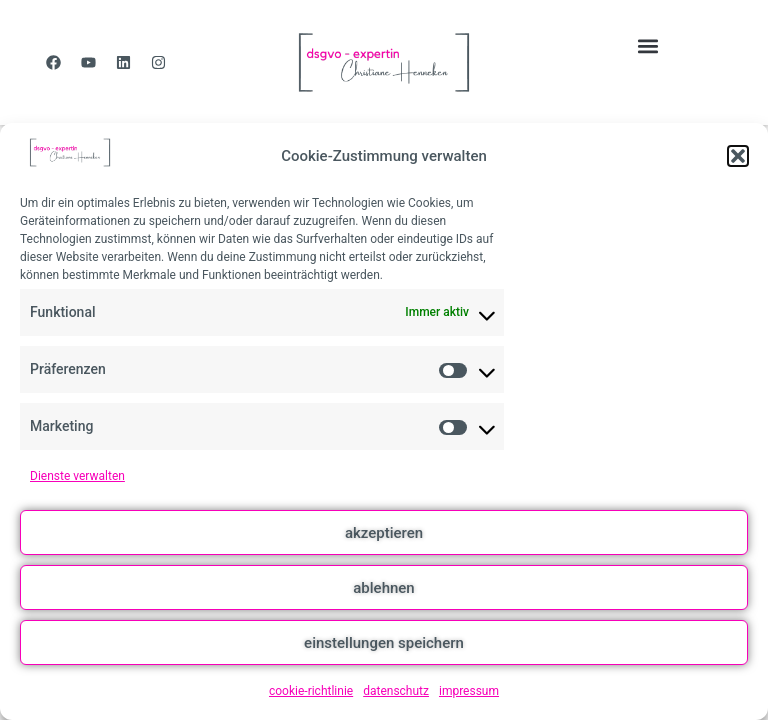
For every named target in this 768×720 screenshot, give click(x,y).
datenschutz (396, 691)
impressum (469, 691)
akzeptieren (384, 533)
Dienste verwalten (77, 476)
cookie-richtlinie (311, 691)
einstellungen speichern (384, 643)
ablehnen (383, 588)
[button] (738, 156)
